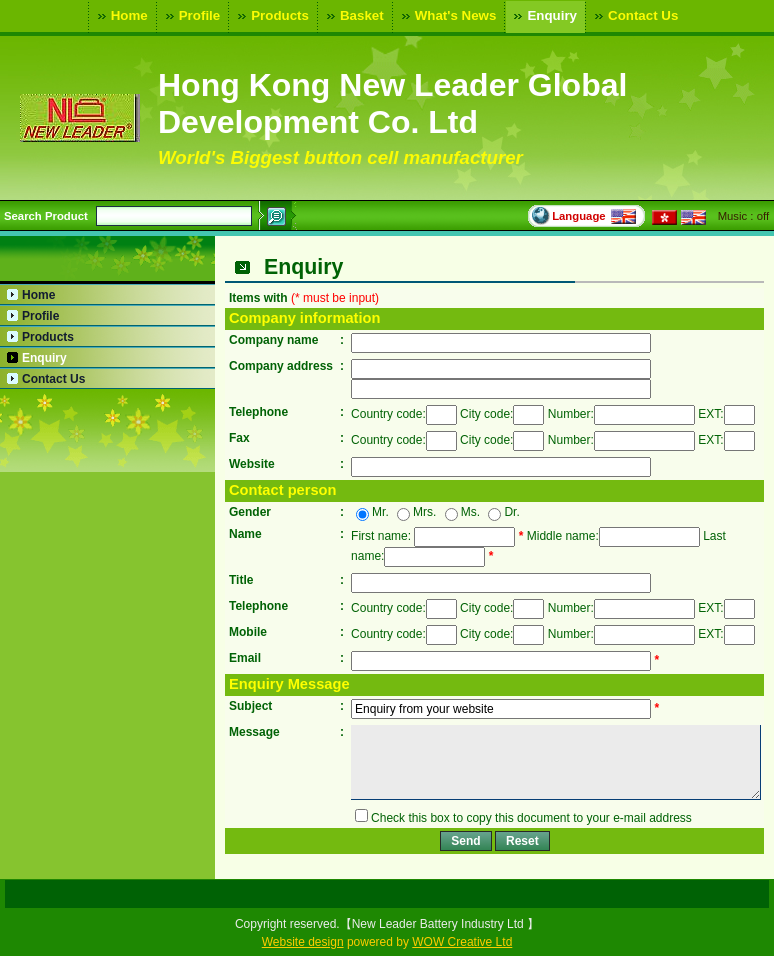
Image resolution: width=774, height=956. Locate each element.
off (763, 216)
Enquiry (543, 16)
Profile (190, 16)
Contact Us (634, 16)
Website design (303, 942)
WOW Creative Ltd (462, 942)
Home (120, 16)
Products (271, 16)
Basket (353, 16)
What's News (447, 16)
